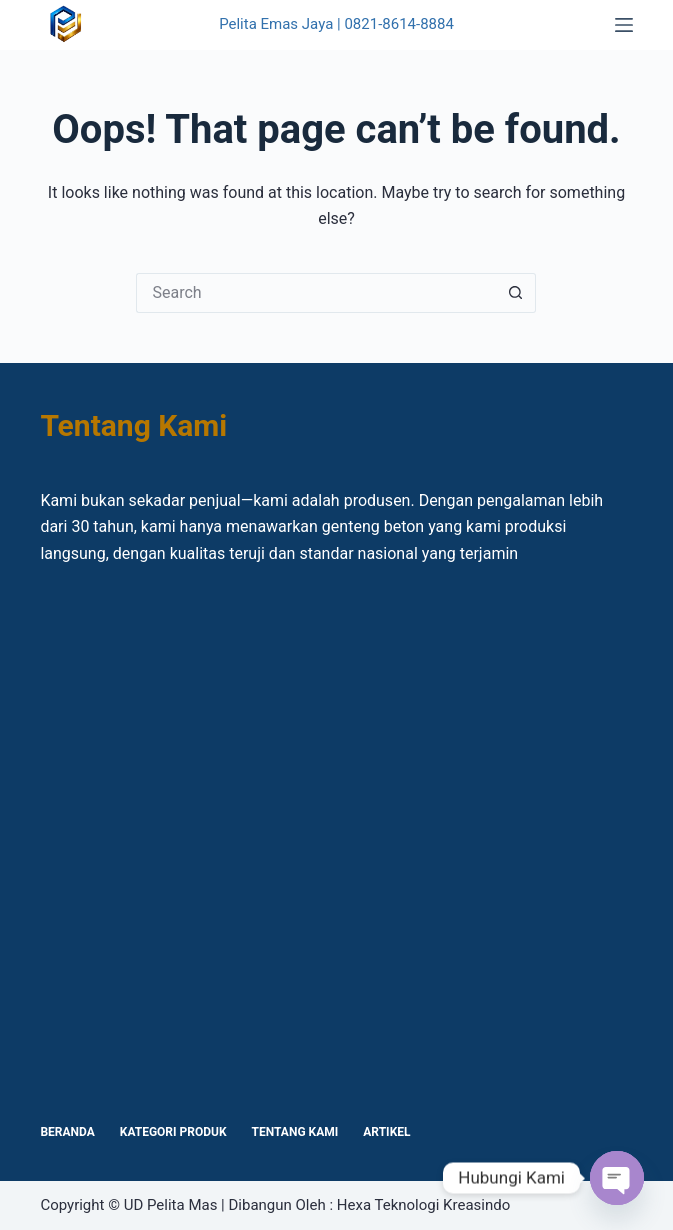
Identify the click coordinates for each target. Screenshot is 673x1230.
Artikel (386, 1132)
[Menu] (624, 25)
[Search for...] (316, 293)
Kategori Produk (173, 1132)
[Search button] (516, 293)
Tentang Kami (295, 1132)
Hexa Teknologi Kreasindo (423, 1205)
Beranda (67, 1132)
